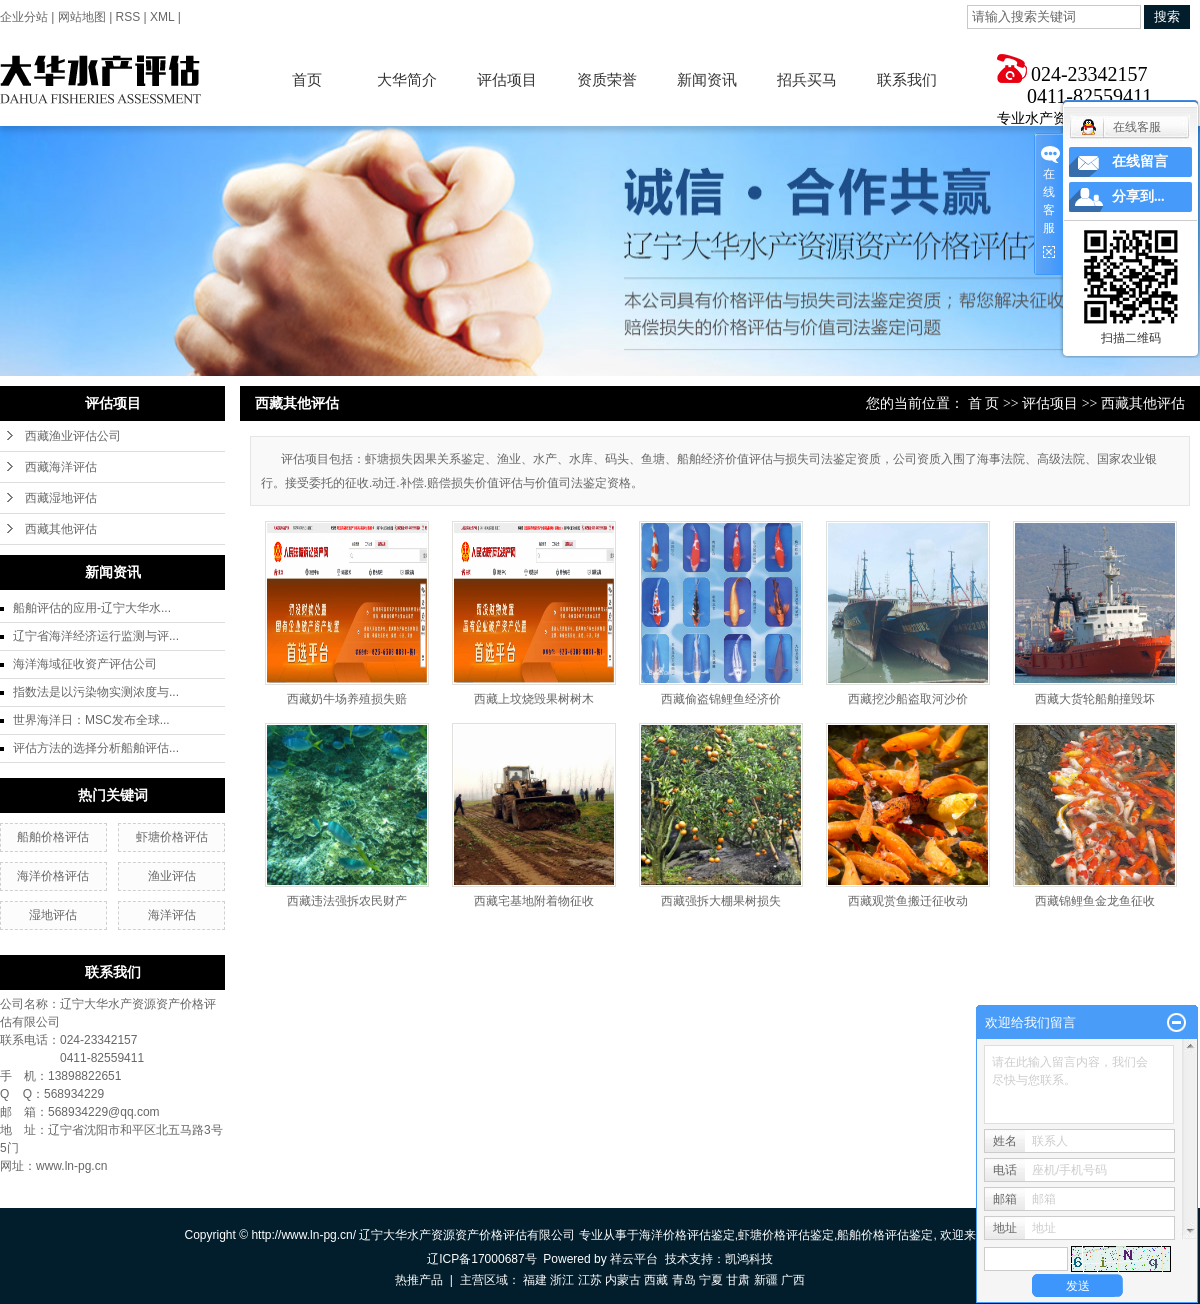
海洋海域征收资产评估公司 (85, 664)
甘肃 (738, 1280)
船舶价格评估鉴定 (885, 1235)
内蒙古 (623, 1280)
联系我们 (907, 79)
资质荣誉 (607, 79)
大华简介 (407, 79)
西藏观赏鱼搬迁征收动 (908, 901)
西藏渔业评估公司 (73, 436)
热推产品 (419, 1280)
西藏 (656, 1280)
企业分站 (24, 17)
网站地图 (82, 17)
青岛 (684, 1280)
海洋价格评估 (53, 876)
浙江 (562, 1280)
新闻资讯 (707, 79)
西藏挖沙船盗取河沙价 (908, 699)
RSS (128, 17)
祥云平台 (634, 1259)
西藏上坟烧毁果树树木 (534, 699)
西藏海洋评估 (61, 467)
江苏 (590, 1280)
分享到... (1138, 196)
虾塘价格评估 (172, 837)
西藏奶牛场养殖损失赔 (347, 699)
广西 (793, 1280)
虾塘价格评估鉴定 (786, 1235)
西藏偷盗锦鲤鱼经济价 (721, 699)
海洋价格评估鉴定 (687, 1235)
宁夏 (711, 1280)
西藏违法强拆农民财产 (347, 901)
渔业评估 (172, 876)
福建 (535, 1280)
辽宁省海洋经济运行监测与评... (96, 636)
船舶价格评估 (53, 837)
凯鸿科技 (749, 1259)
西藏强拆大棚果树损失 (721, 901)
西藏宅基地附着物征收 (534, 901)
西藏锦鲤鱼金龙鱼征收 (1095, 901)
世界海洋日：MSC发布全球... (91, 720)
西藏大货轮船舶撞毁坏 (1095, 699)
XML (162, 17)
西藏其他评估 (61, 529)
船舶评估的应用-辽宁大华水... (92, 608)
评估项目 (507, 79)
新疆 (766, 1280)
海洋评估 (172, 915)
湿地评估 (53, 915)
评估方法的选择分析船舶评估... (96, 748)
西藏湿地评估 (61, 498)
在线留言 (1140, 161)
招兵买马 (807, 79)
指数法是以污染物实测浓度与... (96, 692)
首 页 (984, 403)
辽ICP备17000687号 (481, 1259)
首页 (307, 79)
